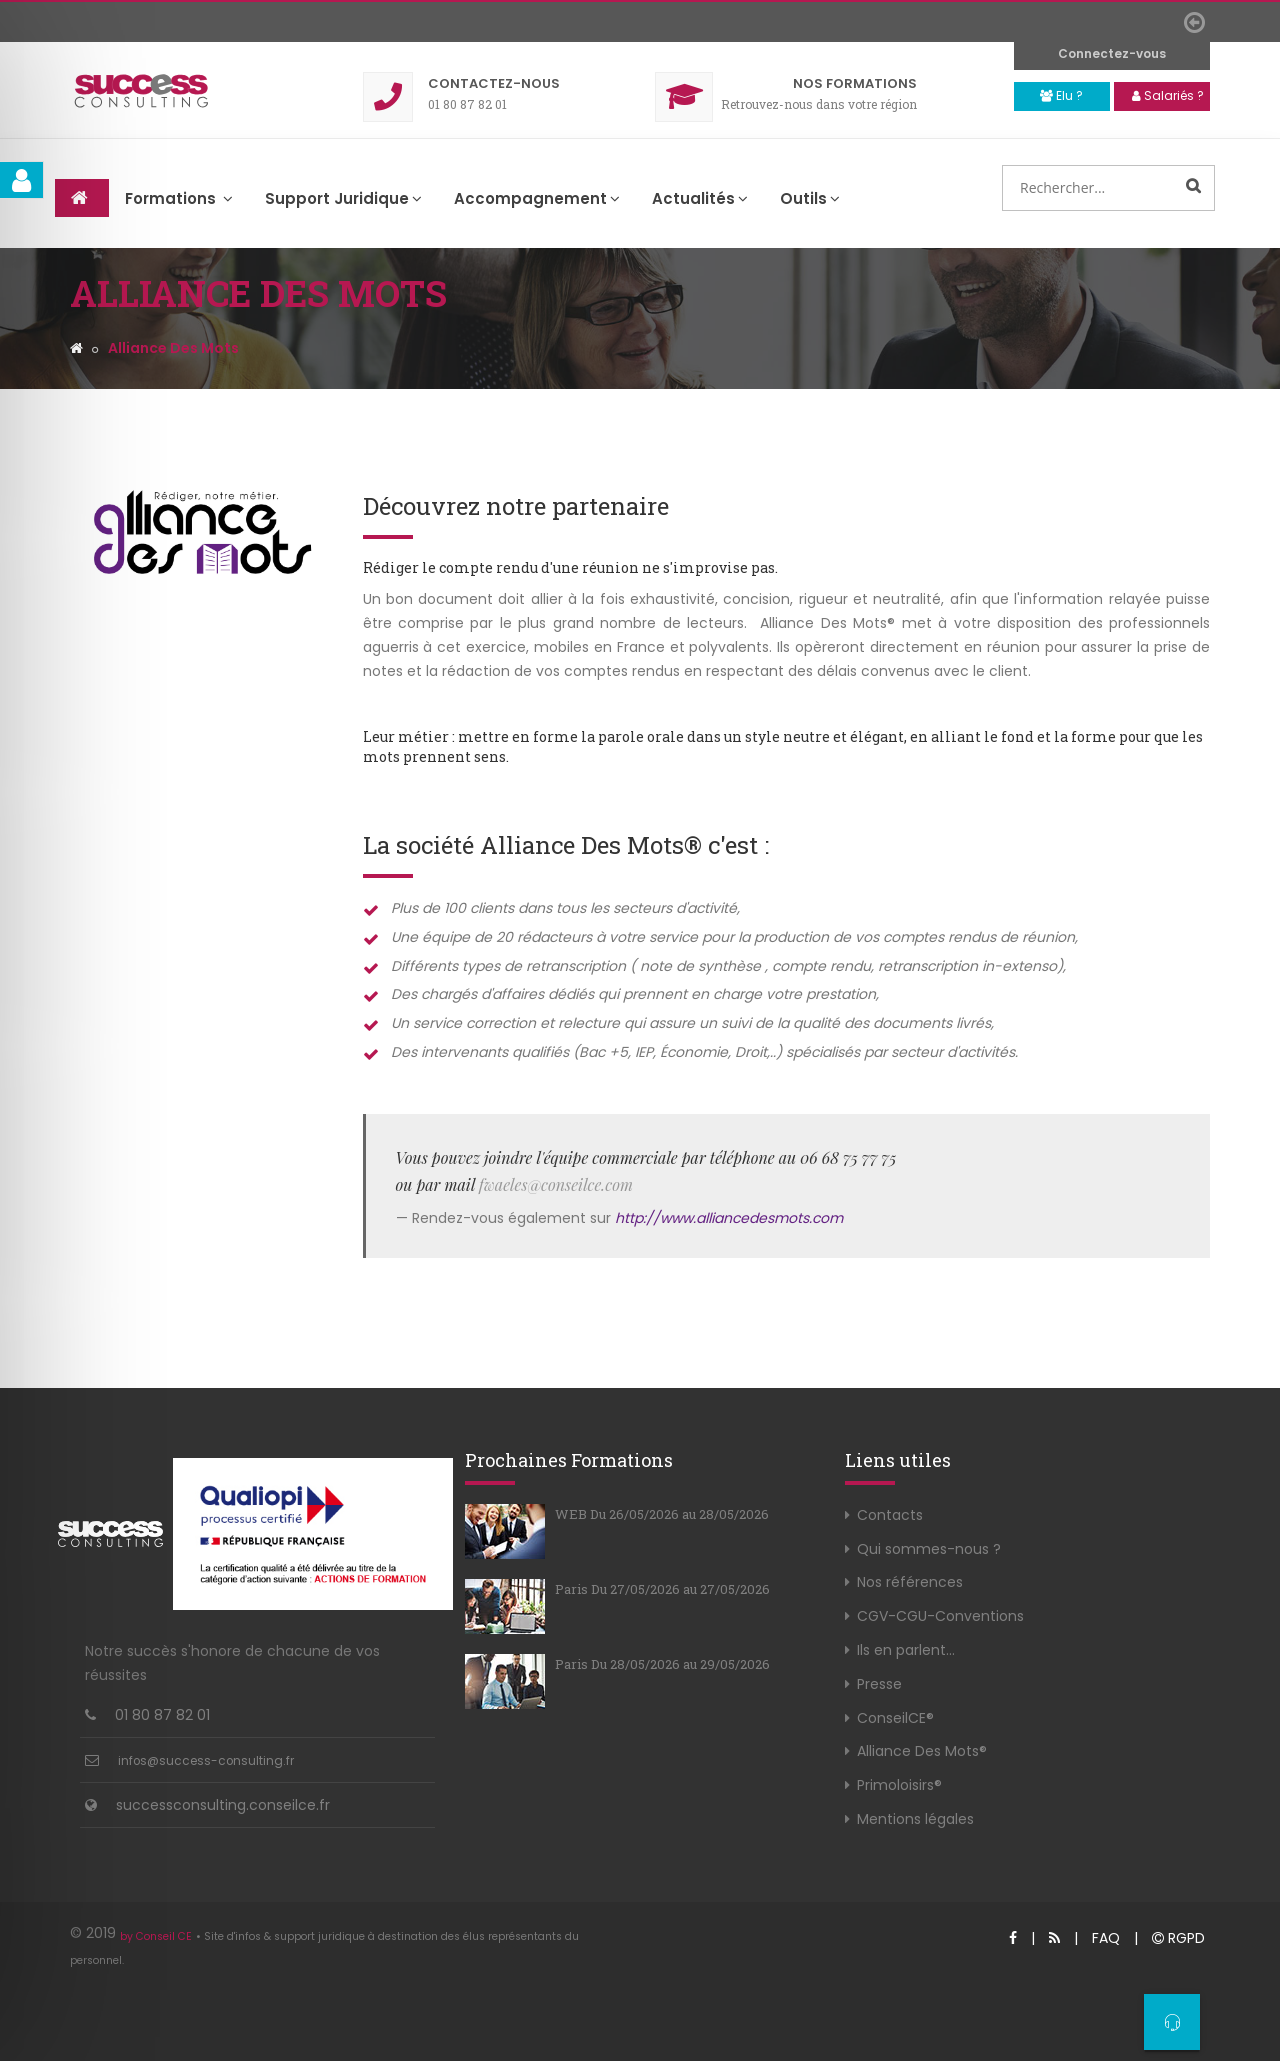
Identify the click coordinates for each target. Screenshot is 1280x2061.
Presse (879, 1684)
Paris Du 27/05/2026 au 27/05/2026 (662, 1589)
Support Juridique (343, 198)
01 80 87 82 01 (162, 1715)
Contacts (890, 1515)
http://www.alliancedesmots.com (729, 1218)
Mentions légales (915, 1819)
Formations (855, 83)
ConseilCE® (895, 1718)
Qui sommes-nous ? (929, 1549)
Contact (494, 83)
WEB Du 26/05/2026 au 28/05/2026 (662, 1514)
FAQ (1106, 1938)
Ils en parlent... (906, 1650)
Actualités (700, 198)
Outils (810, 198)
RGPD (1178, 1938)
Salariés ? (1168, 95)
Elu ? (1061, 95)
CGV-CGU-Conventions (940, 1616)
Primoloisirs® (899, 1785)
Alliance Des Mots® (922, 1751)
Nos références (910, 1582)
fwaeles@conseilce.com (556, 1184)
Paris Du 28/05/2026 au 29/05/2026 (662, 1664)
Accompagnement (537, 198)
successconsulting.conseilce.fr (223, 1805)
